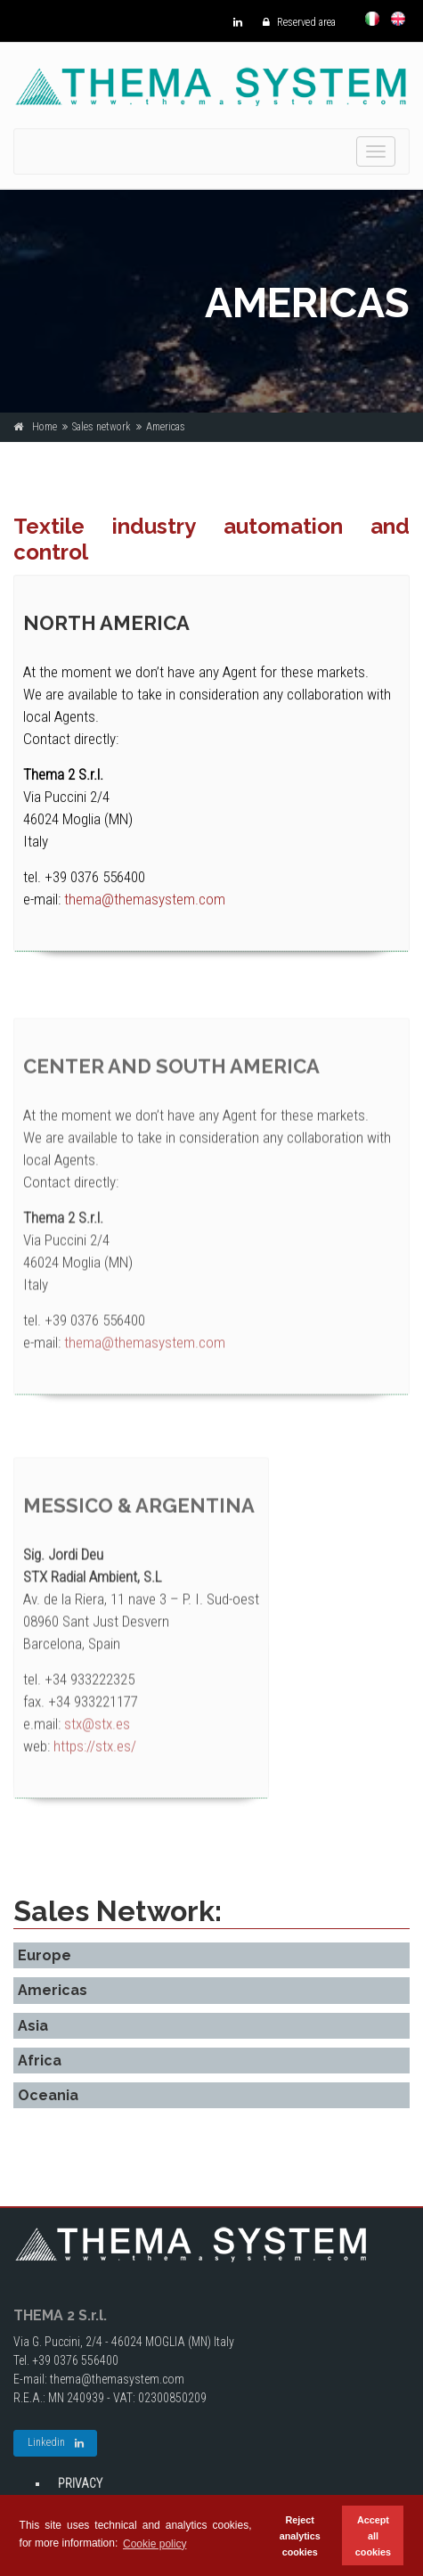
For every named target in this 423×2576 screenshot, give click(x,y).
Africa (39, 2060)
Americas (52, 1990)
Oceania (48, 2095)
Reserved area (295, 22)
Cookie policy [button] (154, 2544)
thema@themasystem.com (144, 900)
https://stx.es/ (94, 1756)
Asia (33, 2025)
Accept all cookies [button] (373, 2536)
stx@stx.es (97, 1734)
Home (44, 427)
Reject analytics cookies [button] (300, 2536)
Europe (44, 1955)
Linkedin (56, 2443)
